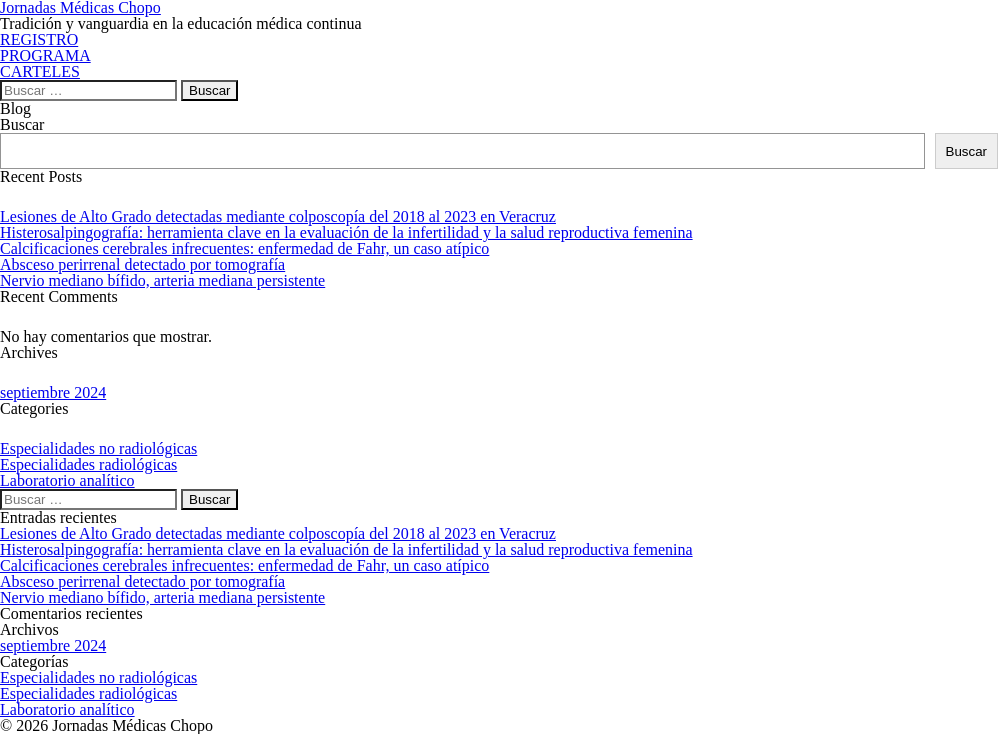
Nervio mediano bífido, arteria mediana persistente (162, 280)
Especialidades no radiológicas (98, 448)
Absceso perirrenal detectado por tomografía (142, 264)
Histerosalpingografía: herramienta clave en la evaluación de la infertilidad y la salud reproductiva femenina (346, 232)
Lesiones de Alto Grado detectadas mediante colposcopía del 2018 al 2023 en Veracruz (278, 216)
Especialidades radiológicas (88, 464)
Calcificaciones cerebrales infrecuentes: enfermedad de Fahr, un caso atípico (244, 248)
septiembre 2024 (53, 392)
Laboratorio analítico (67, 480)
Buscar (22, 124)
